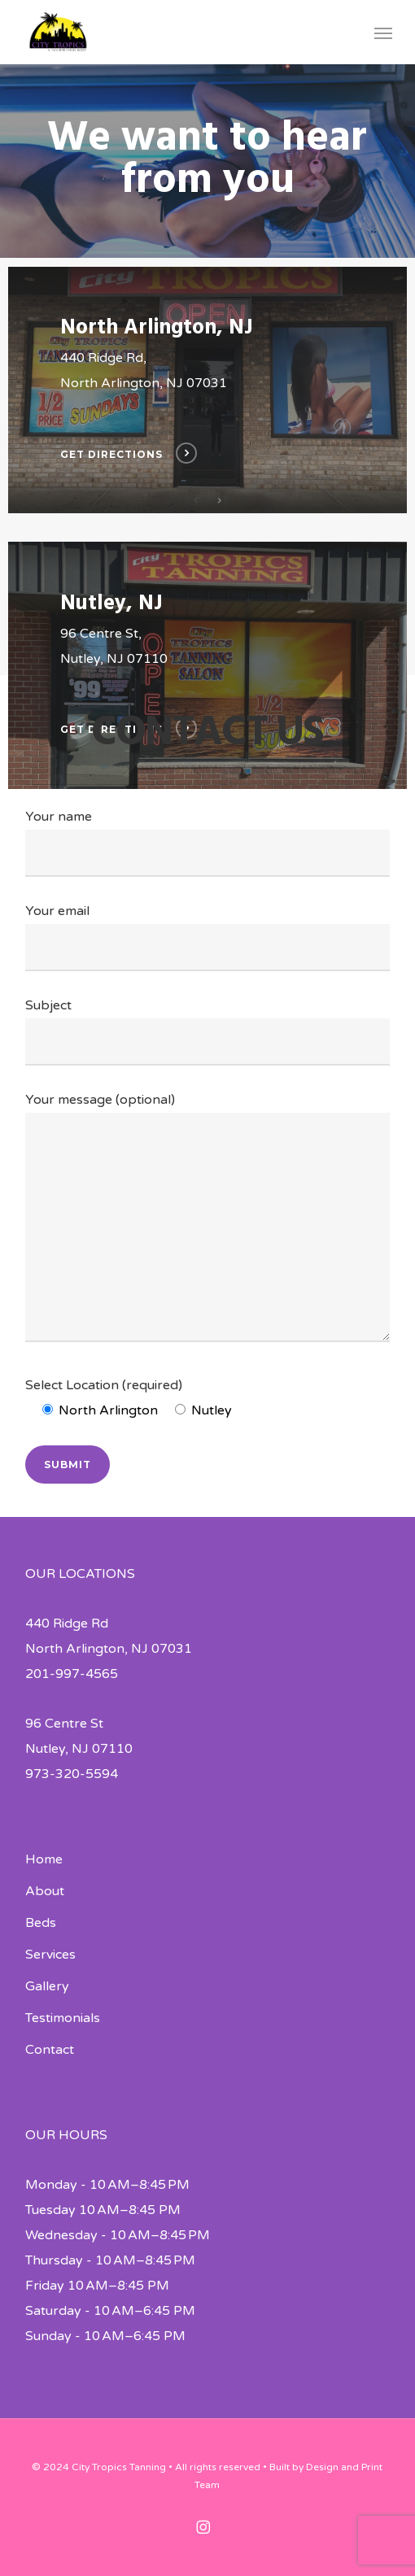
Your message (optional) (208, 1221)
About (44, 1891)
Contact (49, 2050)
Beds (40, 1923)
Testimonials (62, 2018)
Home (44, 1859)
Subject (208, 1031)
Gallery (47, 1986)
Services (50, 1954)
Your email (208, 937)
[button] (383, 32)
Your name (208, 843)
